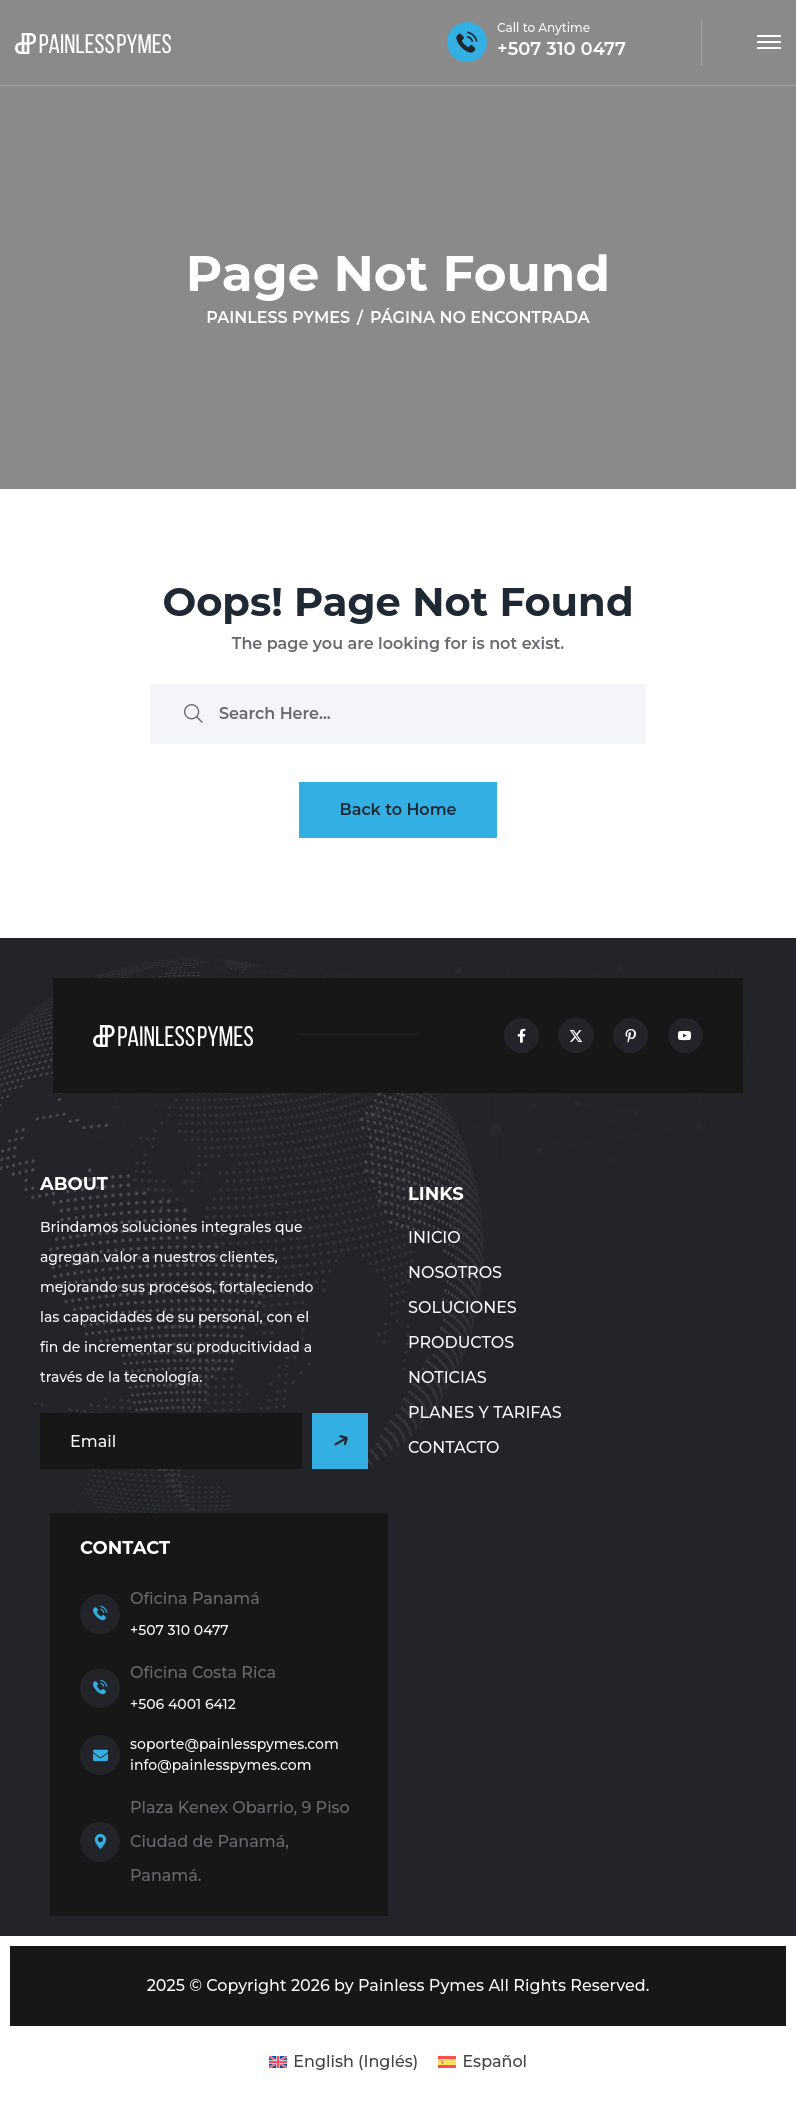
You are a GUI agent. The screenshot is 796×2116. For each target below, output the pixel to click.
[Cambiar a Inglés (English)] (343, 2062)
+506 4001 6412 (183, 1704)
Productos (461, 1342)
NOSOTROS (455, 1272)
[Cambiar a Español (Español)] (482, 2062)
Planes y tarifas (485, 1412)
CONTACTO (453, 1447)
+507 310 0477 (179, 1630)
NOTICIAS (447, 1377)
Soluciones (462, 1307)
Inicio (434, 1237)
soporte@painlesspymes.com (234, 1744)
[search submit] (193, 714)
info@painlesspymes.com (221, 1765)
